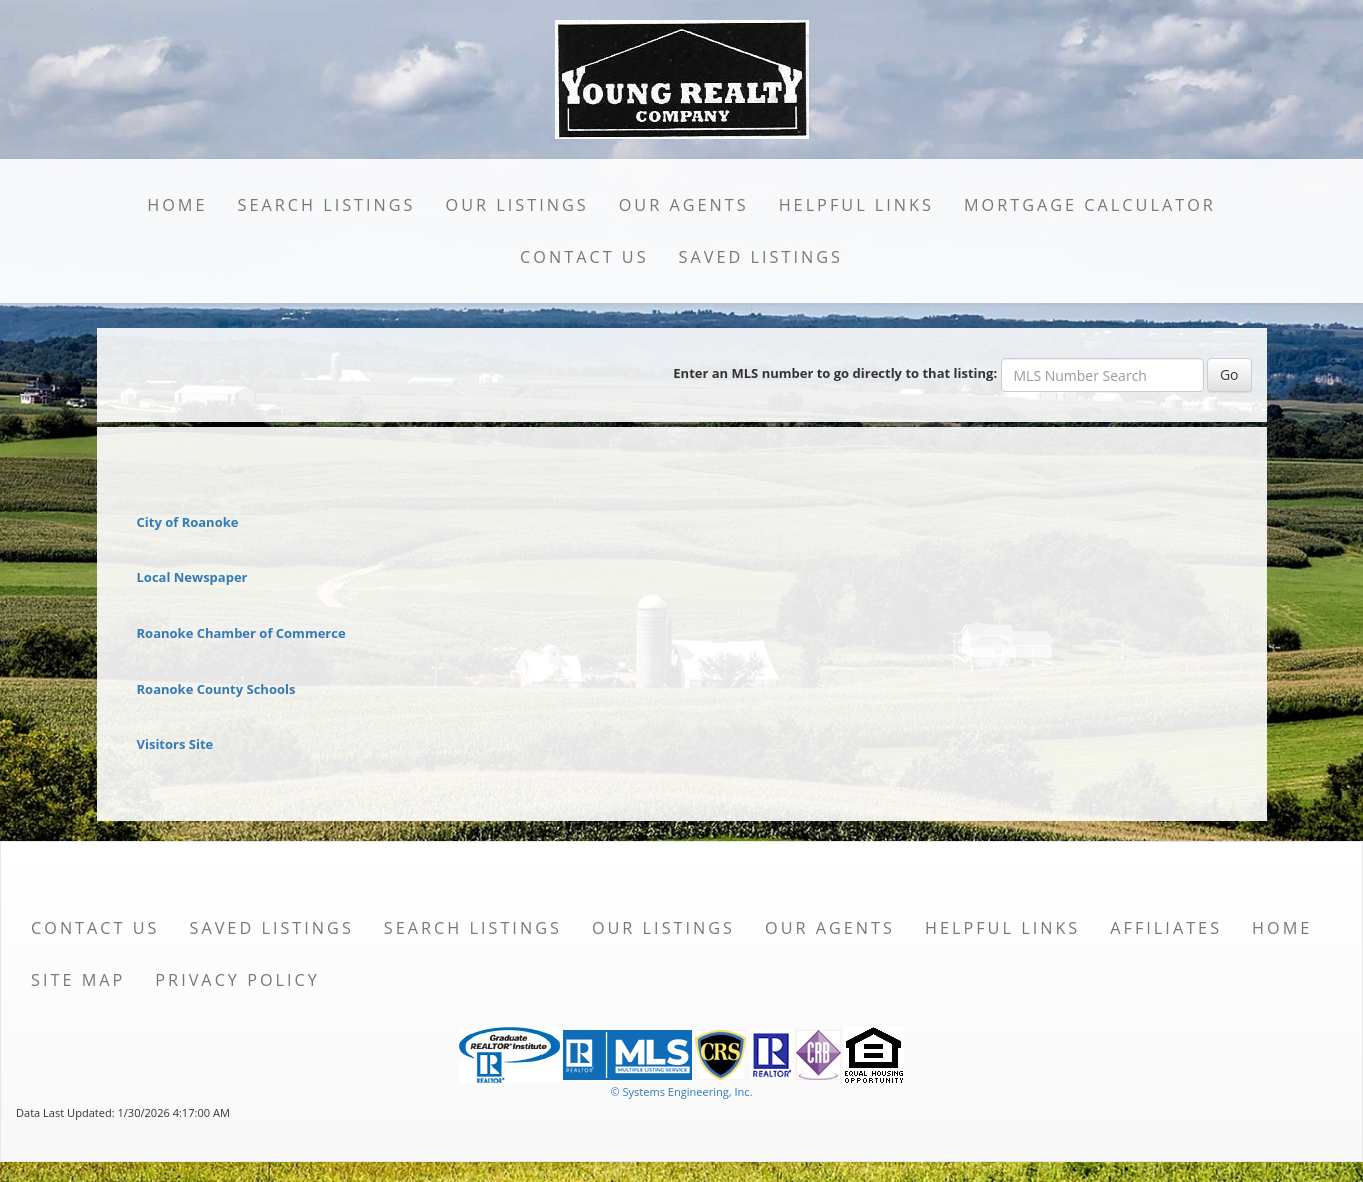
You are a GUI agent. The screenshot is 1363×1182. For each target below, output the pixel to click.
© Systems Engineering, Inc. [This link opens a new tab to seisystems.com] (681, 1091)
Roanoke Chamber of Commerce (241, 633)
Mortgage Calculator (1090, 205)
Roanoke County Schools (216, 689)
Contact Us (584, 257)
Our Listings (517, 205)
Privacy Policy (237, 980)
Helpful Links (856, 205)
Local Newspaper (192, 577)
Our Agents (684, 205)
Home (177, 205)
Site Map (78, 980)
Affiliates (1166, 928)
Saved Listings (761, 257)
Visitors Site (175, 744)
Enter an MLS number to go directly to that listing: (835, 373)
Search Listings (326, 205)
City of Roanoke (188, 522)
